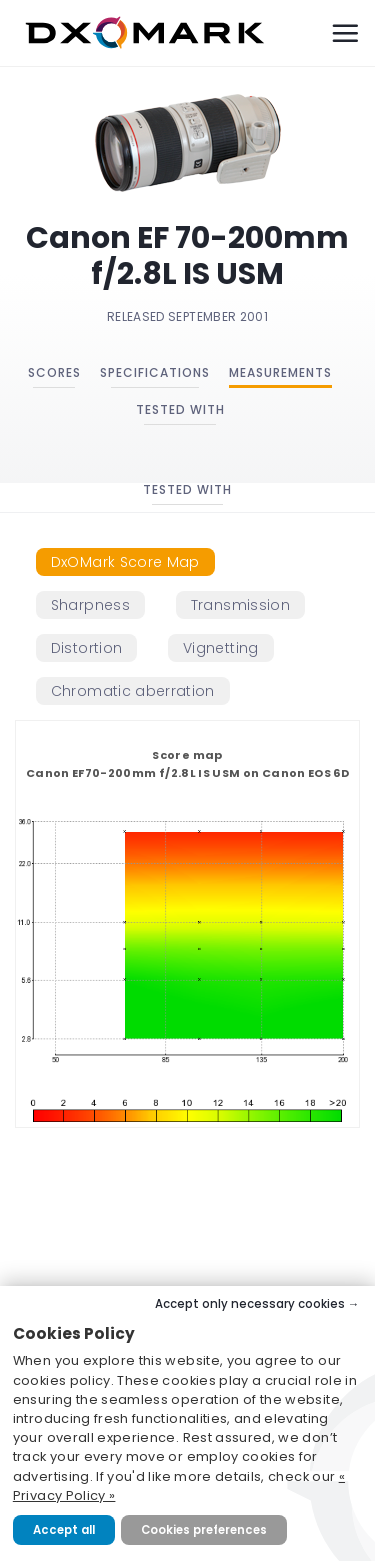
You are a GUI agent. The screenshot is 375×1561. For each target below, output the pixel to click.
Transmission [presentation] (240, 605)
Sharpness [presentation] (90, 605)
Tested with (180, 409)
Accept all (64, 1530)
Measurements (280, 372)
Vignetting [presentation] (221, 648)
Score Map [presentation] (125, 562)
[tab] (125, 562)
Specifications (155, 372)
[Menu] (345, 33)
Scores (54, 372)
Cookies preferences (204, 1530)
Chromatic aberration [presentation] (133, 691)
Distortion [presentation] (87, 648)
